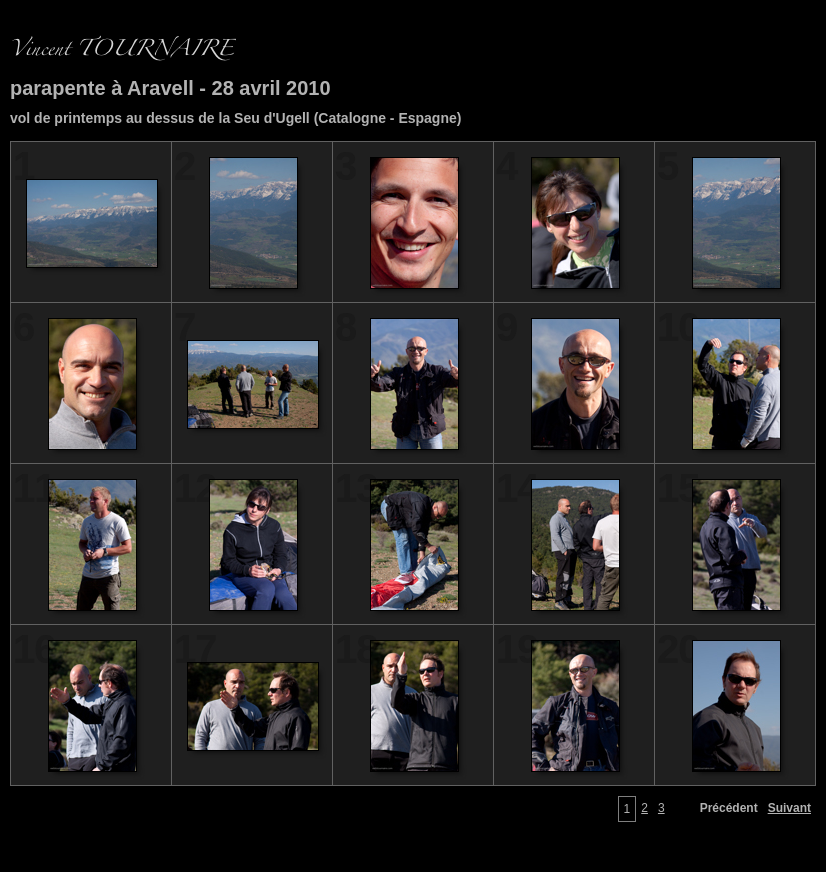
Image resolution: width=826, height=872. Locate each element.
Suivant (789, 808)
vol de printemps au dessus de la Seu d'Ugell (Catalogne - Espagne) (235, 118)
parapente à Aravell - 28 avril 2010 (170, 88)
